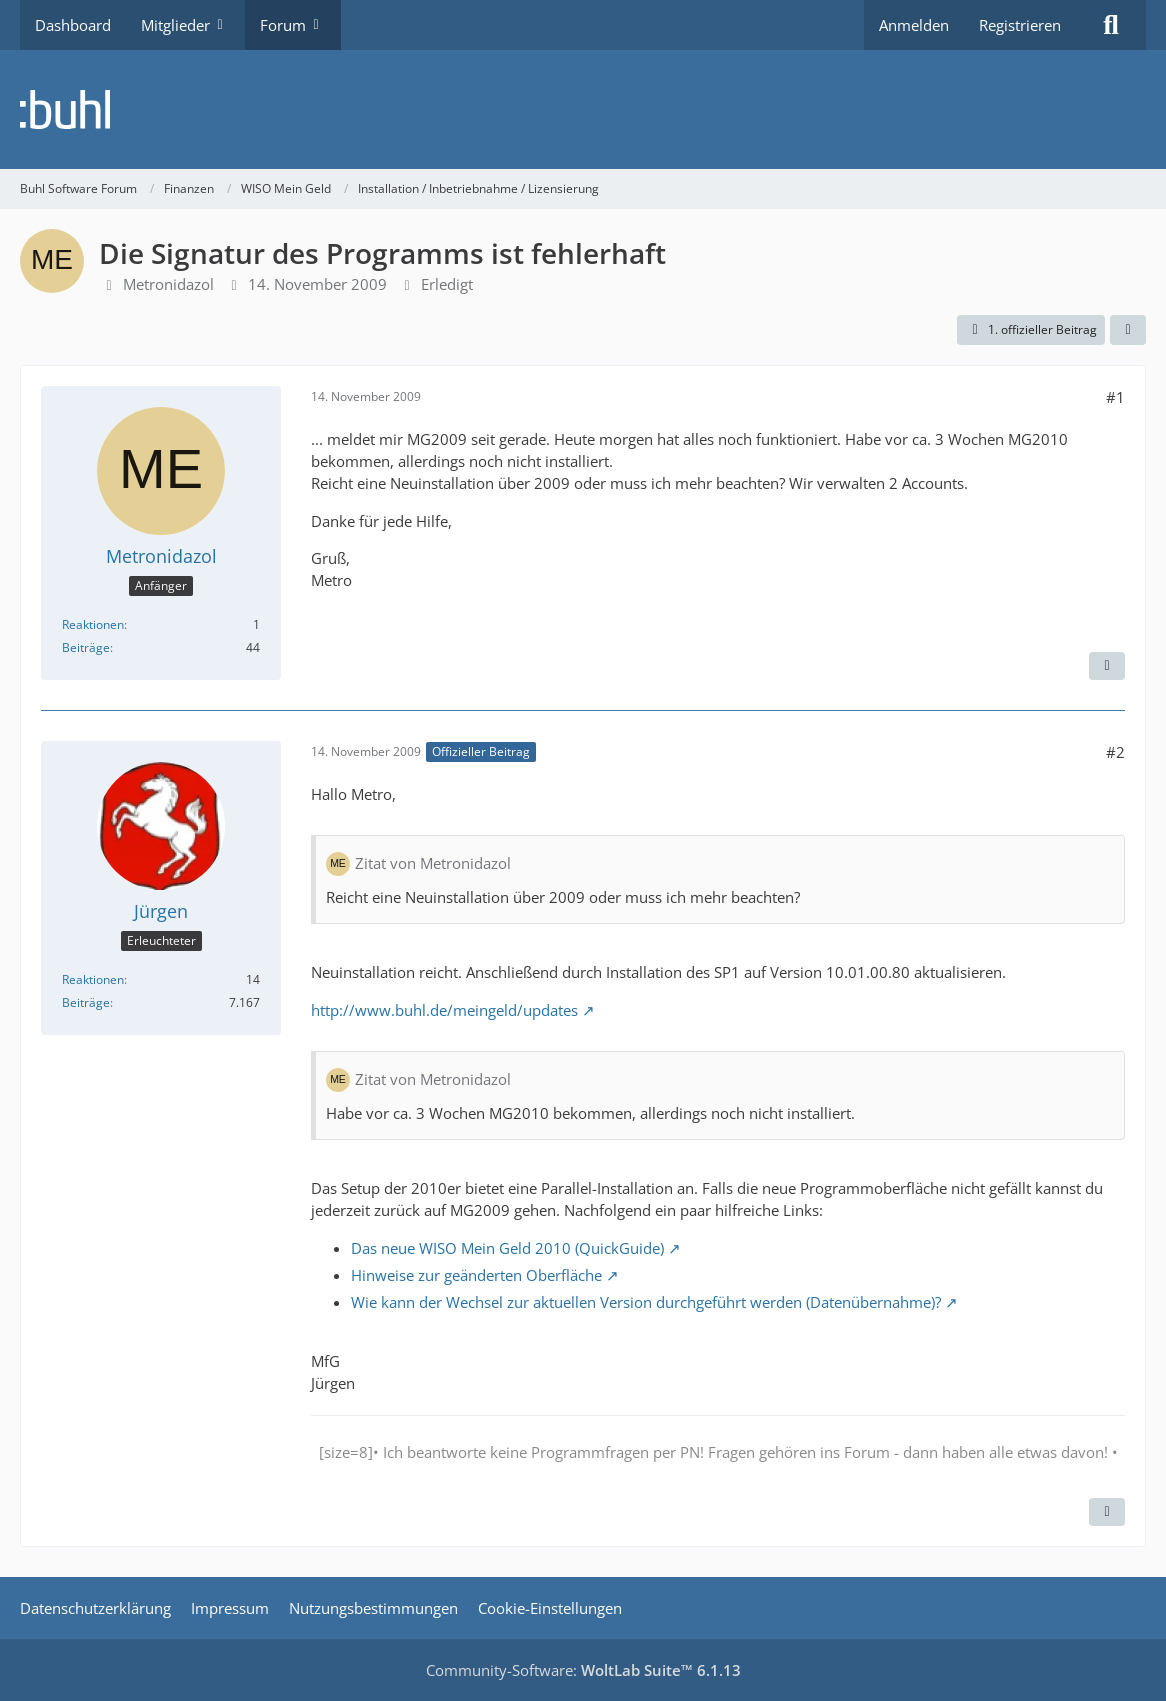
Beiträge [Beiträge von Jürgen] (86, 1002)
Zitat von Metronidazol (433, 863)
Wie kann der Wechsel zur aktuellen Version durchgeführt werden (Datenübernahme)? (646, 1302)
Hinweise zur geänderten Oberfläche (476, 1275)
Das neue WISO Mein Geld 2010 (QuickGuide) (507, 1248)
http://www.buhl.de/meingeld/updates (444, 1010)
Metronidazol (168, 284)
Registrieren (1020, 25)
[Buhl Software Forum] (583, 109)
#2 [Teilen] (1115, 752)
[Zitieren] (1107, 666)
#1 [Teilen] (1115, 397)
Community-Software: (583, 1670)
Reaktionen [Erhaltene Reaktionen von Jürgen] (93, 979)
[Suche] (1111, 25)
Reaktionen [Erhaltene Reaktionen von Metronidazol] (93, 624)
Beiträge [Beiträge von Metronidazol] (86, 647)
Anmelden (914, 25)
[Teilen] (1128, 330)
